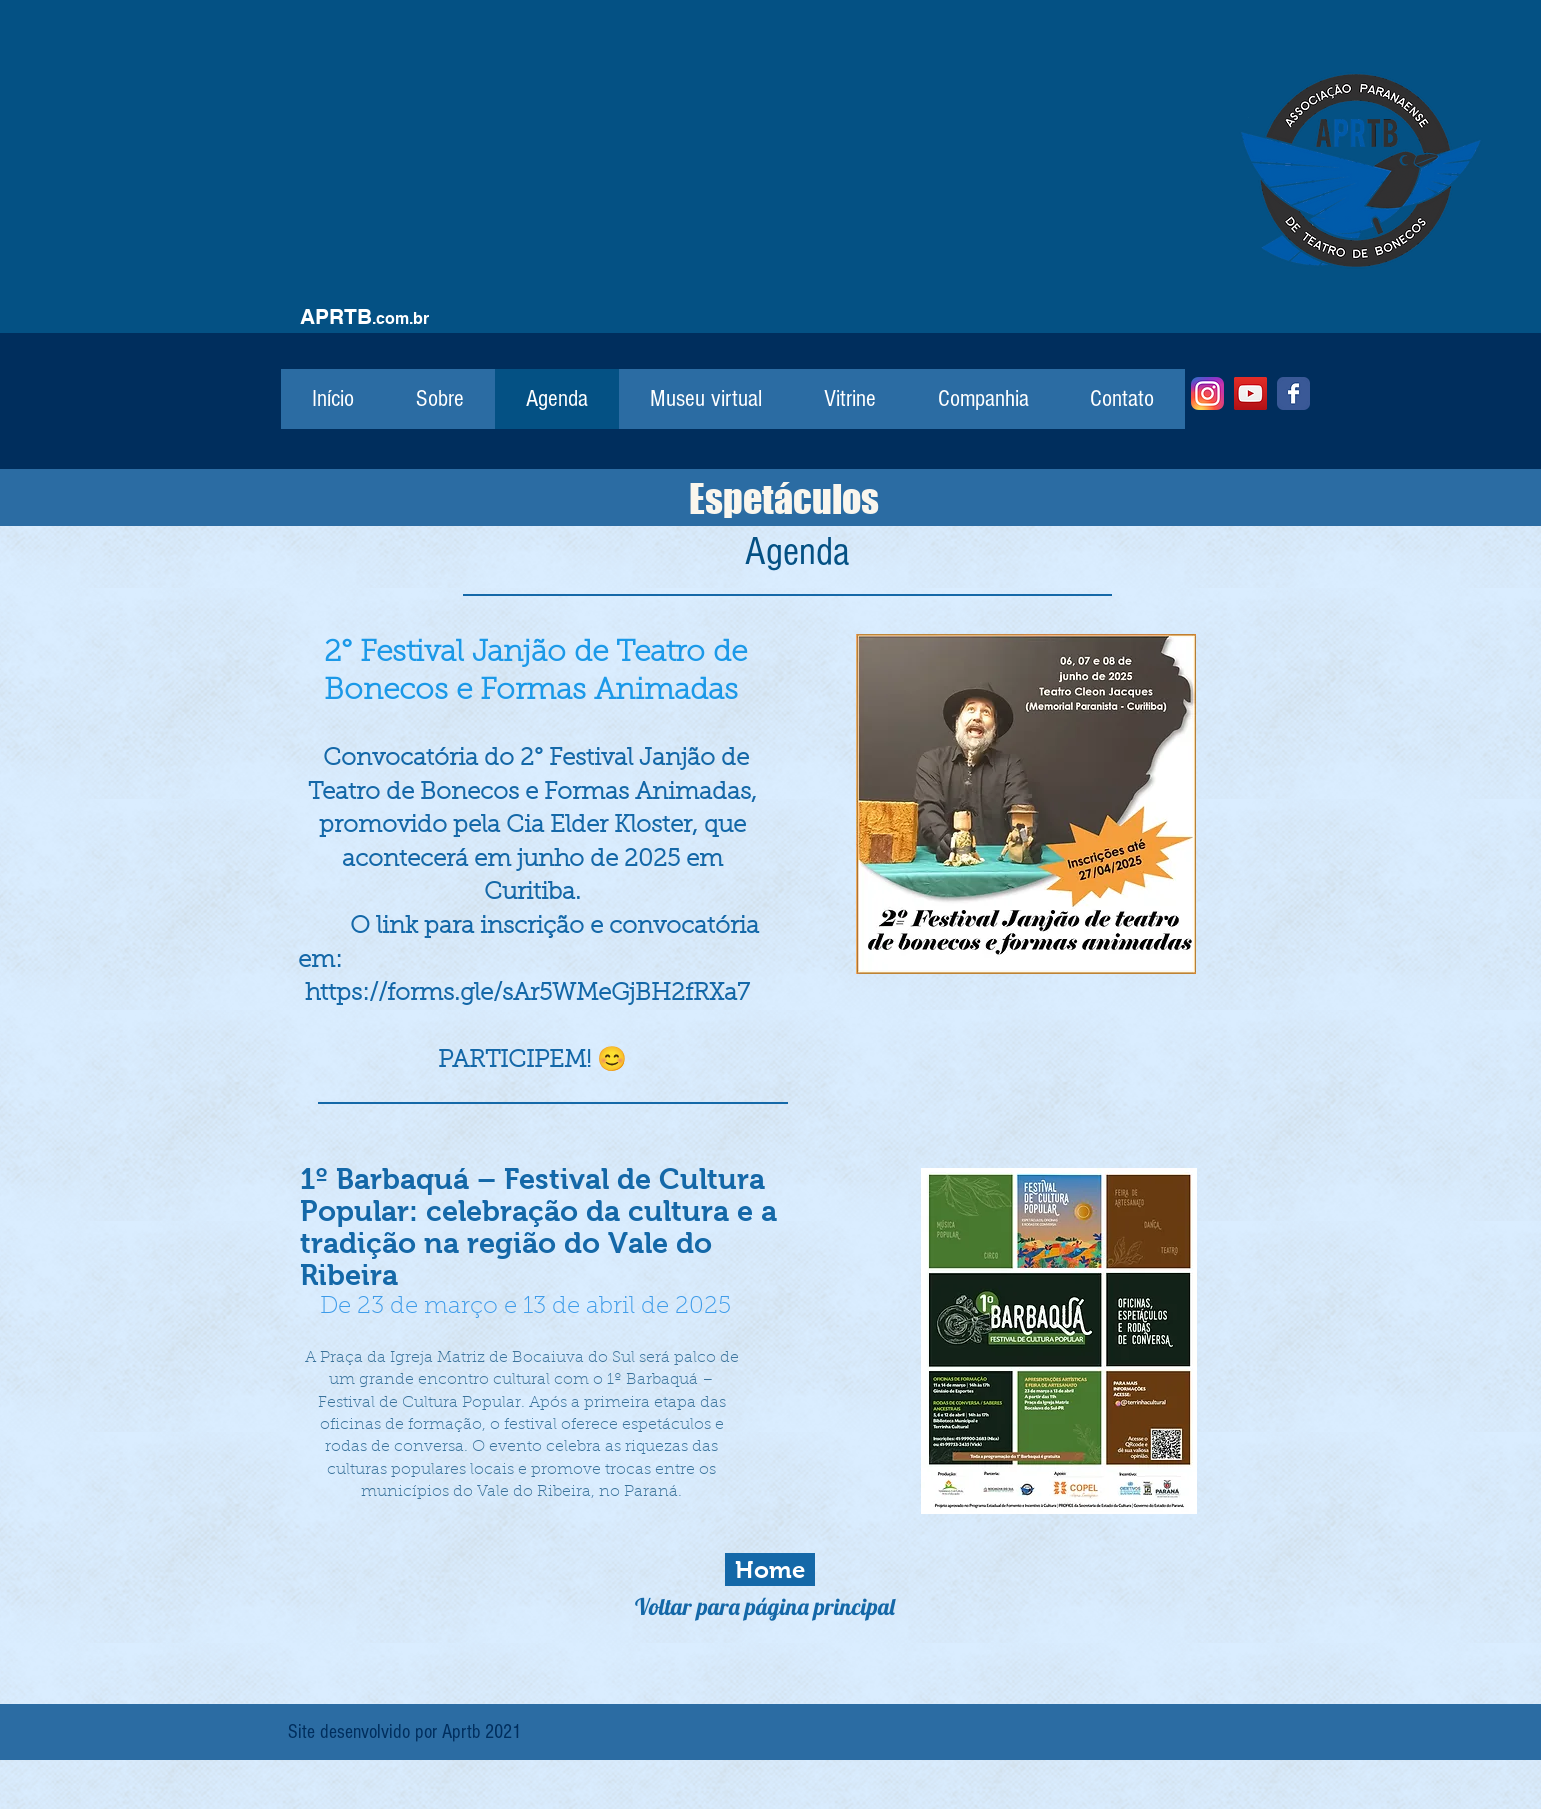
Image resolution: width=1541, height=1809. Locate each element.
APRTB (336, 316)
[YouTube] (1250, 393)
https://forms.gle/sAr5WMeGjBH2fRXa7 (527, 994)
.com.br (400, 318)
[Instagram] (1207, 393)
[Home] (770, 1569)
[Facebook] (1293, 393)
